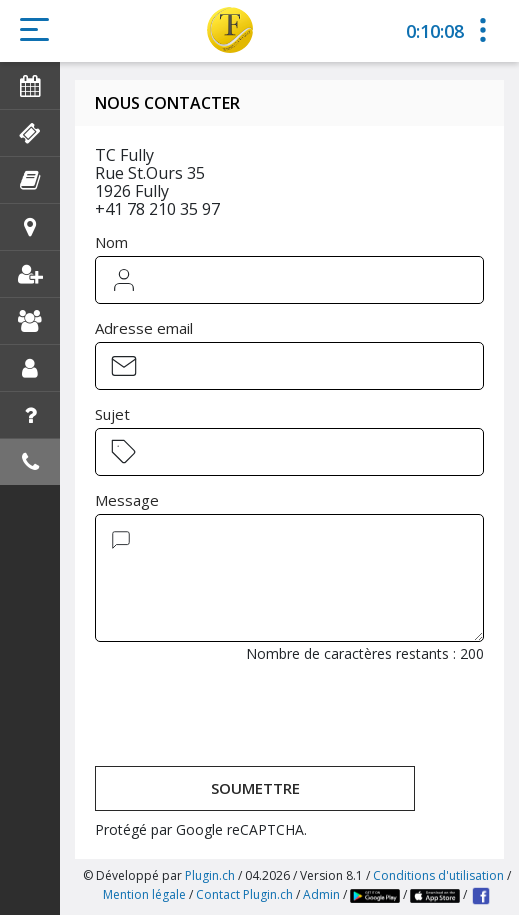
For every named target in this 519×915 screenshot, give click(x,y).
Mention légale (144, 894)
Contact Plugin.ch (244, 894)
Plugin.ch (210, 875)
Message (127, 500)
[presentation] (247, 717)
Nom (111, 242)
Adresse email (144, 328)
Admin (321, 894)
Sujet (112, 414)
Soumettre (255, 788)
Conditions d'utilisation (438, 875)
